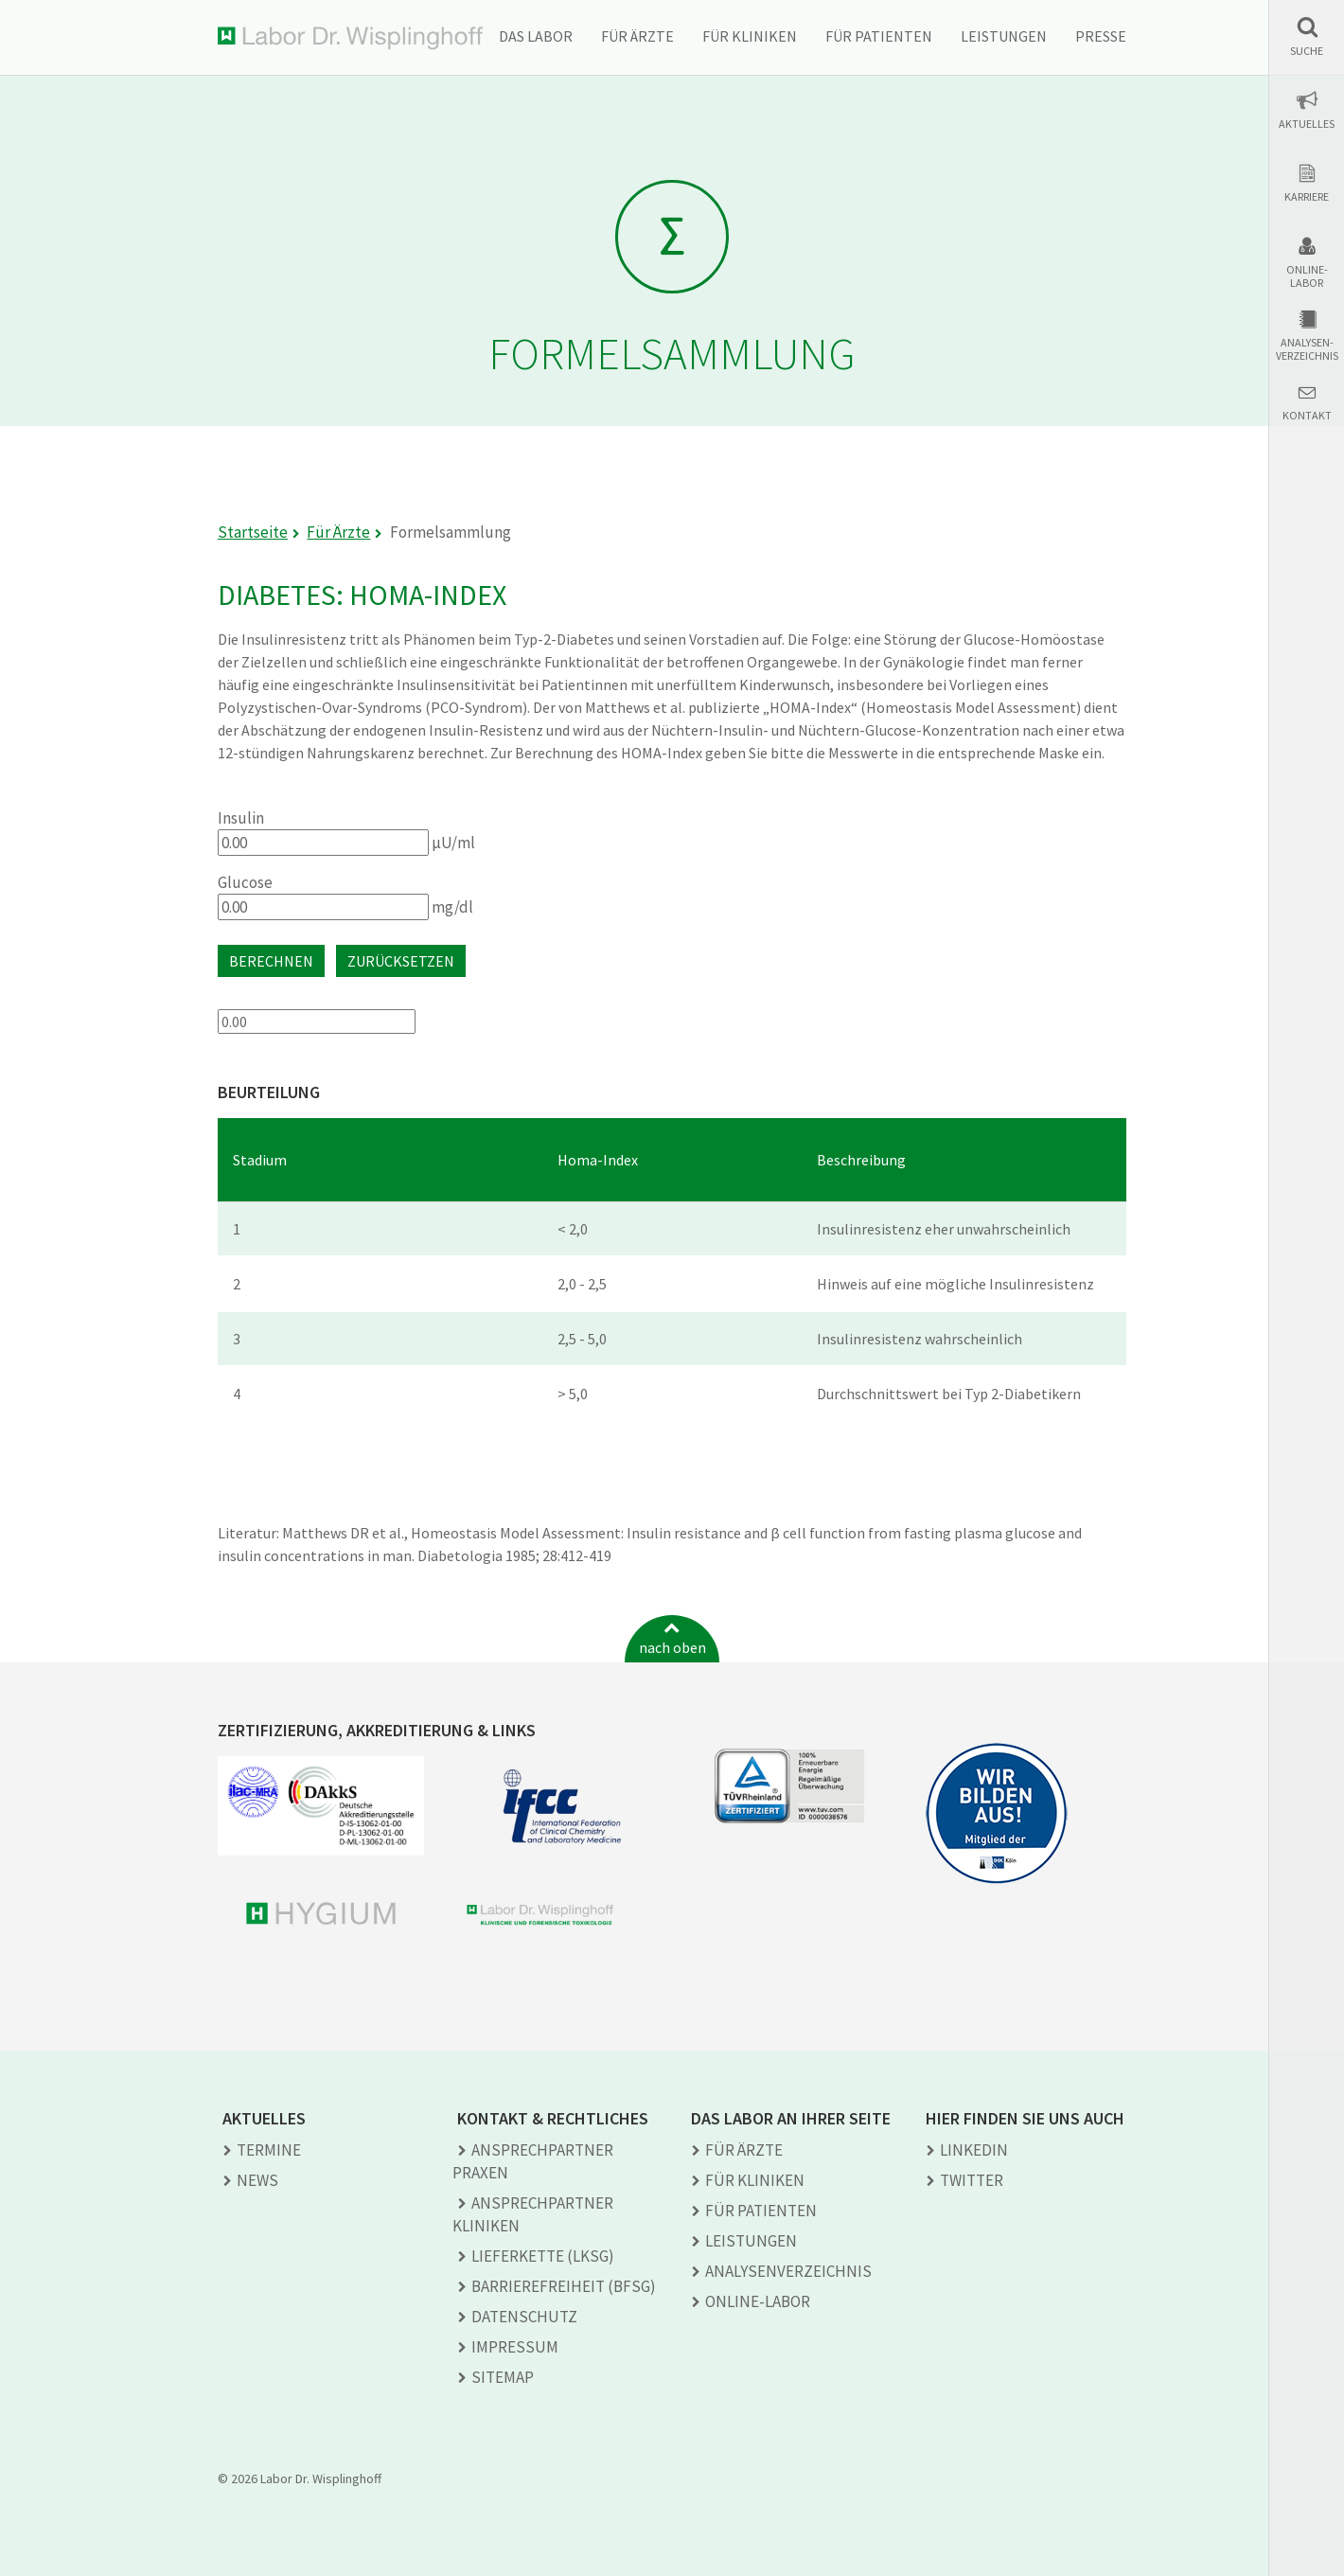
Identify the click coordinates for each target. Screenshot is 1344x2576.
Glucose (245, 882)
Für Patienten (878, 36)
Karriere (1306, 197)
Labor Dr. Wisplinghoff (350, 38)
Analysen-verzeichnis (1307, 349)
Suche (1306, 51)
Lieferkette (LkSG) (542, 2256)
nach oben (672, 1647)
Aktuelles (1307, 124)
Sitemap (502, 2377)
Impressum (514, 2346)
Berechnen (271, 960)
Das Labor (536, 36)
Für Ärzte (637, 36)
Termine (269, 2150)
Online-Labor (1307, 276)
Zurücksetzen (400, 960)
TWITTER (971, 2180)
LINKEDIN (974, 2150)
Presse (1100, 36)
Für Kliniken (749, 36)
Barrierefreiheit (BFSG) (563, 2286)
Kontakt (1307, 415)
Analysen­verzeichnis (788, 2271)
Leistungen (1004, 36)
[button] (1306, 36)
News (257, 2180)
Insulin (241, 818)
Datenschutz (524, 2316)
